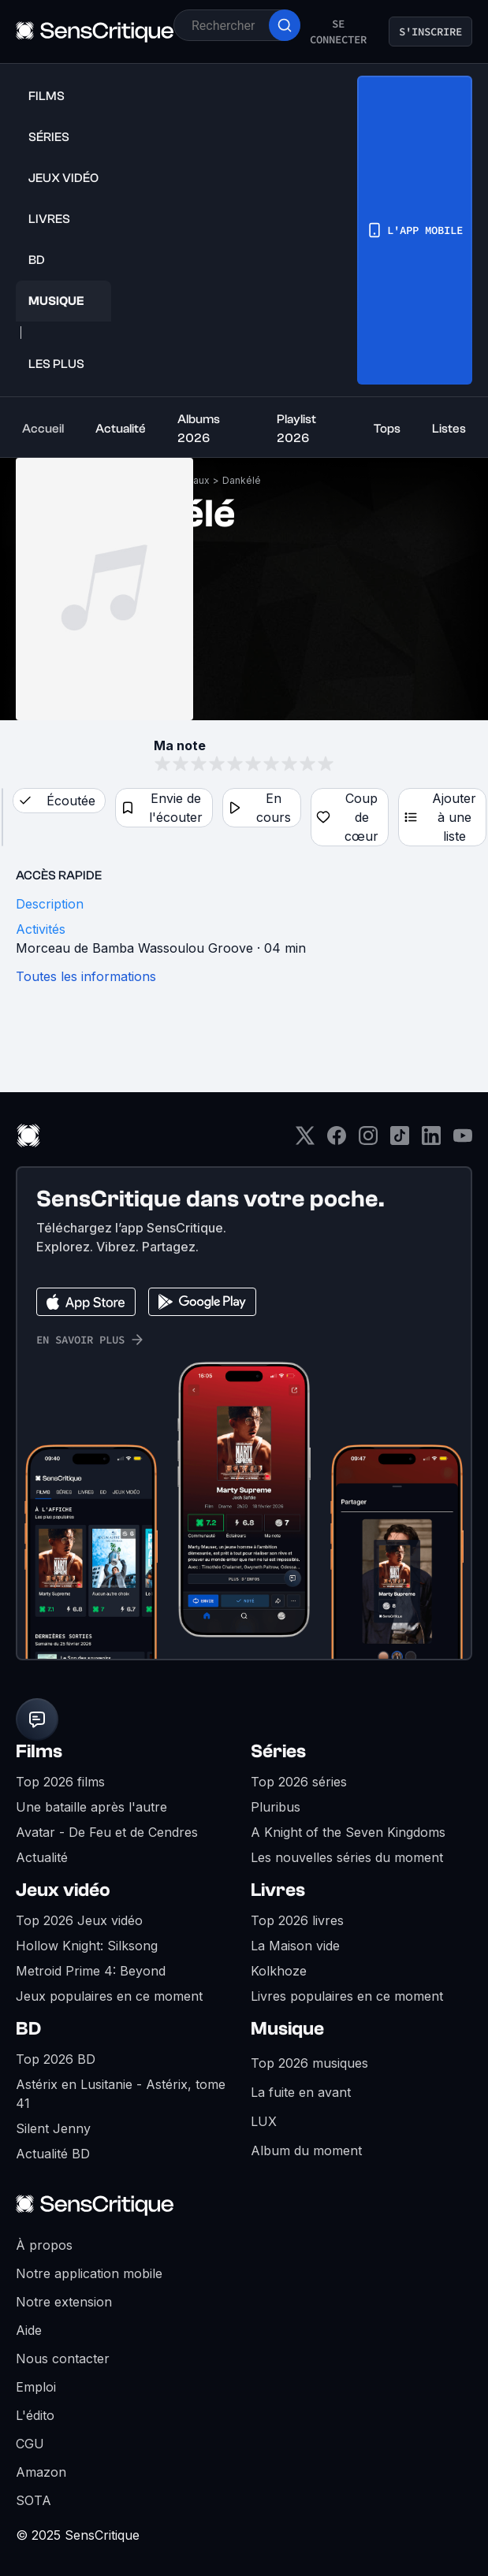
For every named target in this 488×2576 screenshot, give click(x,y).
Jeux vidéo (63, 1890)
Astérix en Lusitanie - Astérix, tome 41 (120, 2093)
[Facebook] (336, 1140)
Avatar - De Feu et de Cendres (107, 1832)
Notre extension (64, 2302)
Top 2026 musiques (309, 2063)
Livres (278, 1890)
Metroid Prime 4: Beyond (91, 1971)
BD (28, 2028)
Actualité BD (53, 2154)
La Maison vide (295, 1945)
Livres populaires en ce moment (347, 1996)
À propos (44, 2245)
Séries (278, 1751)
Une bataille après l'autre (91, 1807)
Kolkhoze (279, 1971)
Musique (287, 2028)
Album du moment (306, 2150)
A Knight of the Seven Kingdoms (348, 1832)
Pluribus (275, 1807)
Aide (29, 2330)
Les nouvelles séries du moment (347, 1857)
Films (39, 1751)
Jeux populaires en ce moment (109, 1996)
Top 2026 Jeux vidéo (79, 1920)
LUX (264, 2121)
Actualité (42, 1857)
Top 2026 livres (297, 1920)
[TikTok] (399, 1140)
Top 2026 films (60, 1782)
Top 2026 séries (299, 1782)
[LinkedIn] (431, 1140)
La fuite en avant (301, 2092)
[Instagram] (368, 1140)
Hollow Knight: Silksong (87, 1945)
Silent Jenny (53, 2128)
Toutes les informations (86, 976)
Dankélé (241, 480)
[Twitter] (305, 1140)
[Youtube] (462, 1140)
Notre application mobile (89, 2273)
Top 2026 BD (55, 2059)
